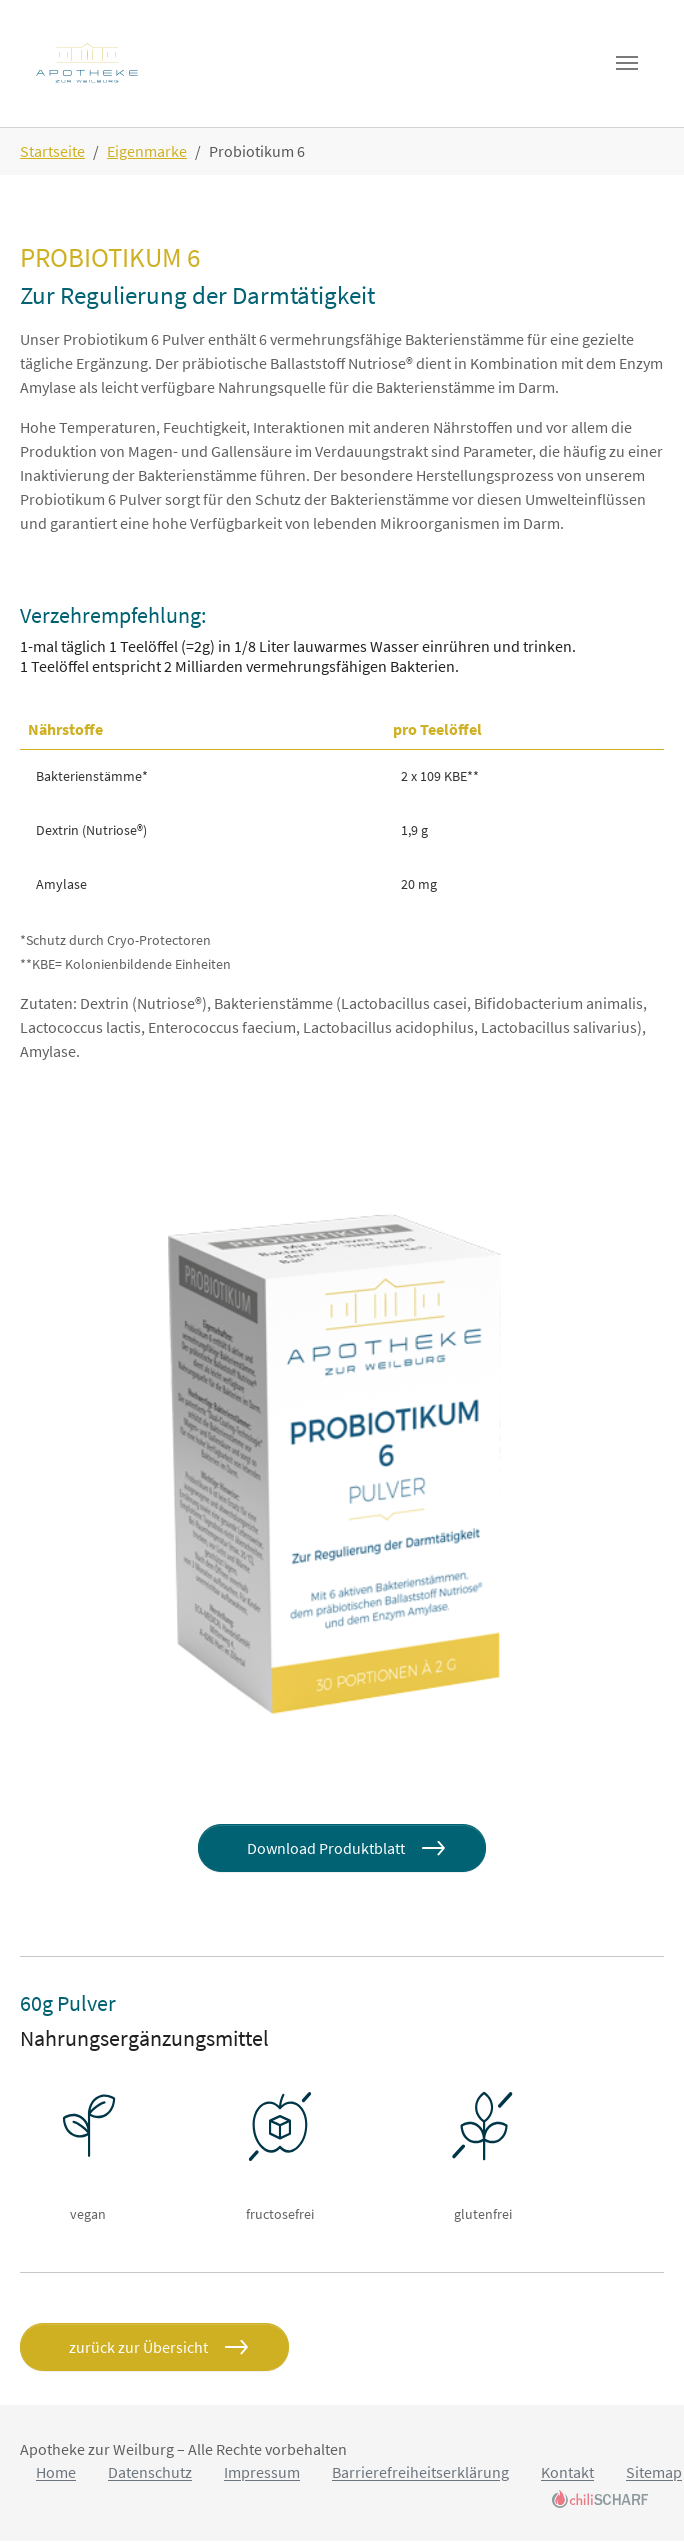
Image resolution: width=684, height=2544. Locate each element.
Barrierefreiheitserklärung (420, 2476)
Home (56, 2476)
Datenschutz (150, 2476)
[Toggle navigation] (626, 65)
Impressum (262, 2476)
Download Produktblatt (326, 1851)
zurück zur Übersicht (138, 2350)
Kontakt (567, 2476)
